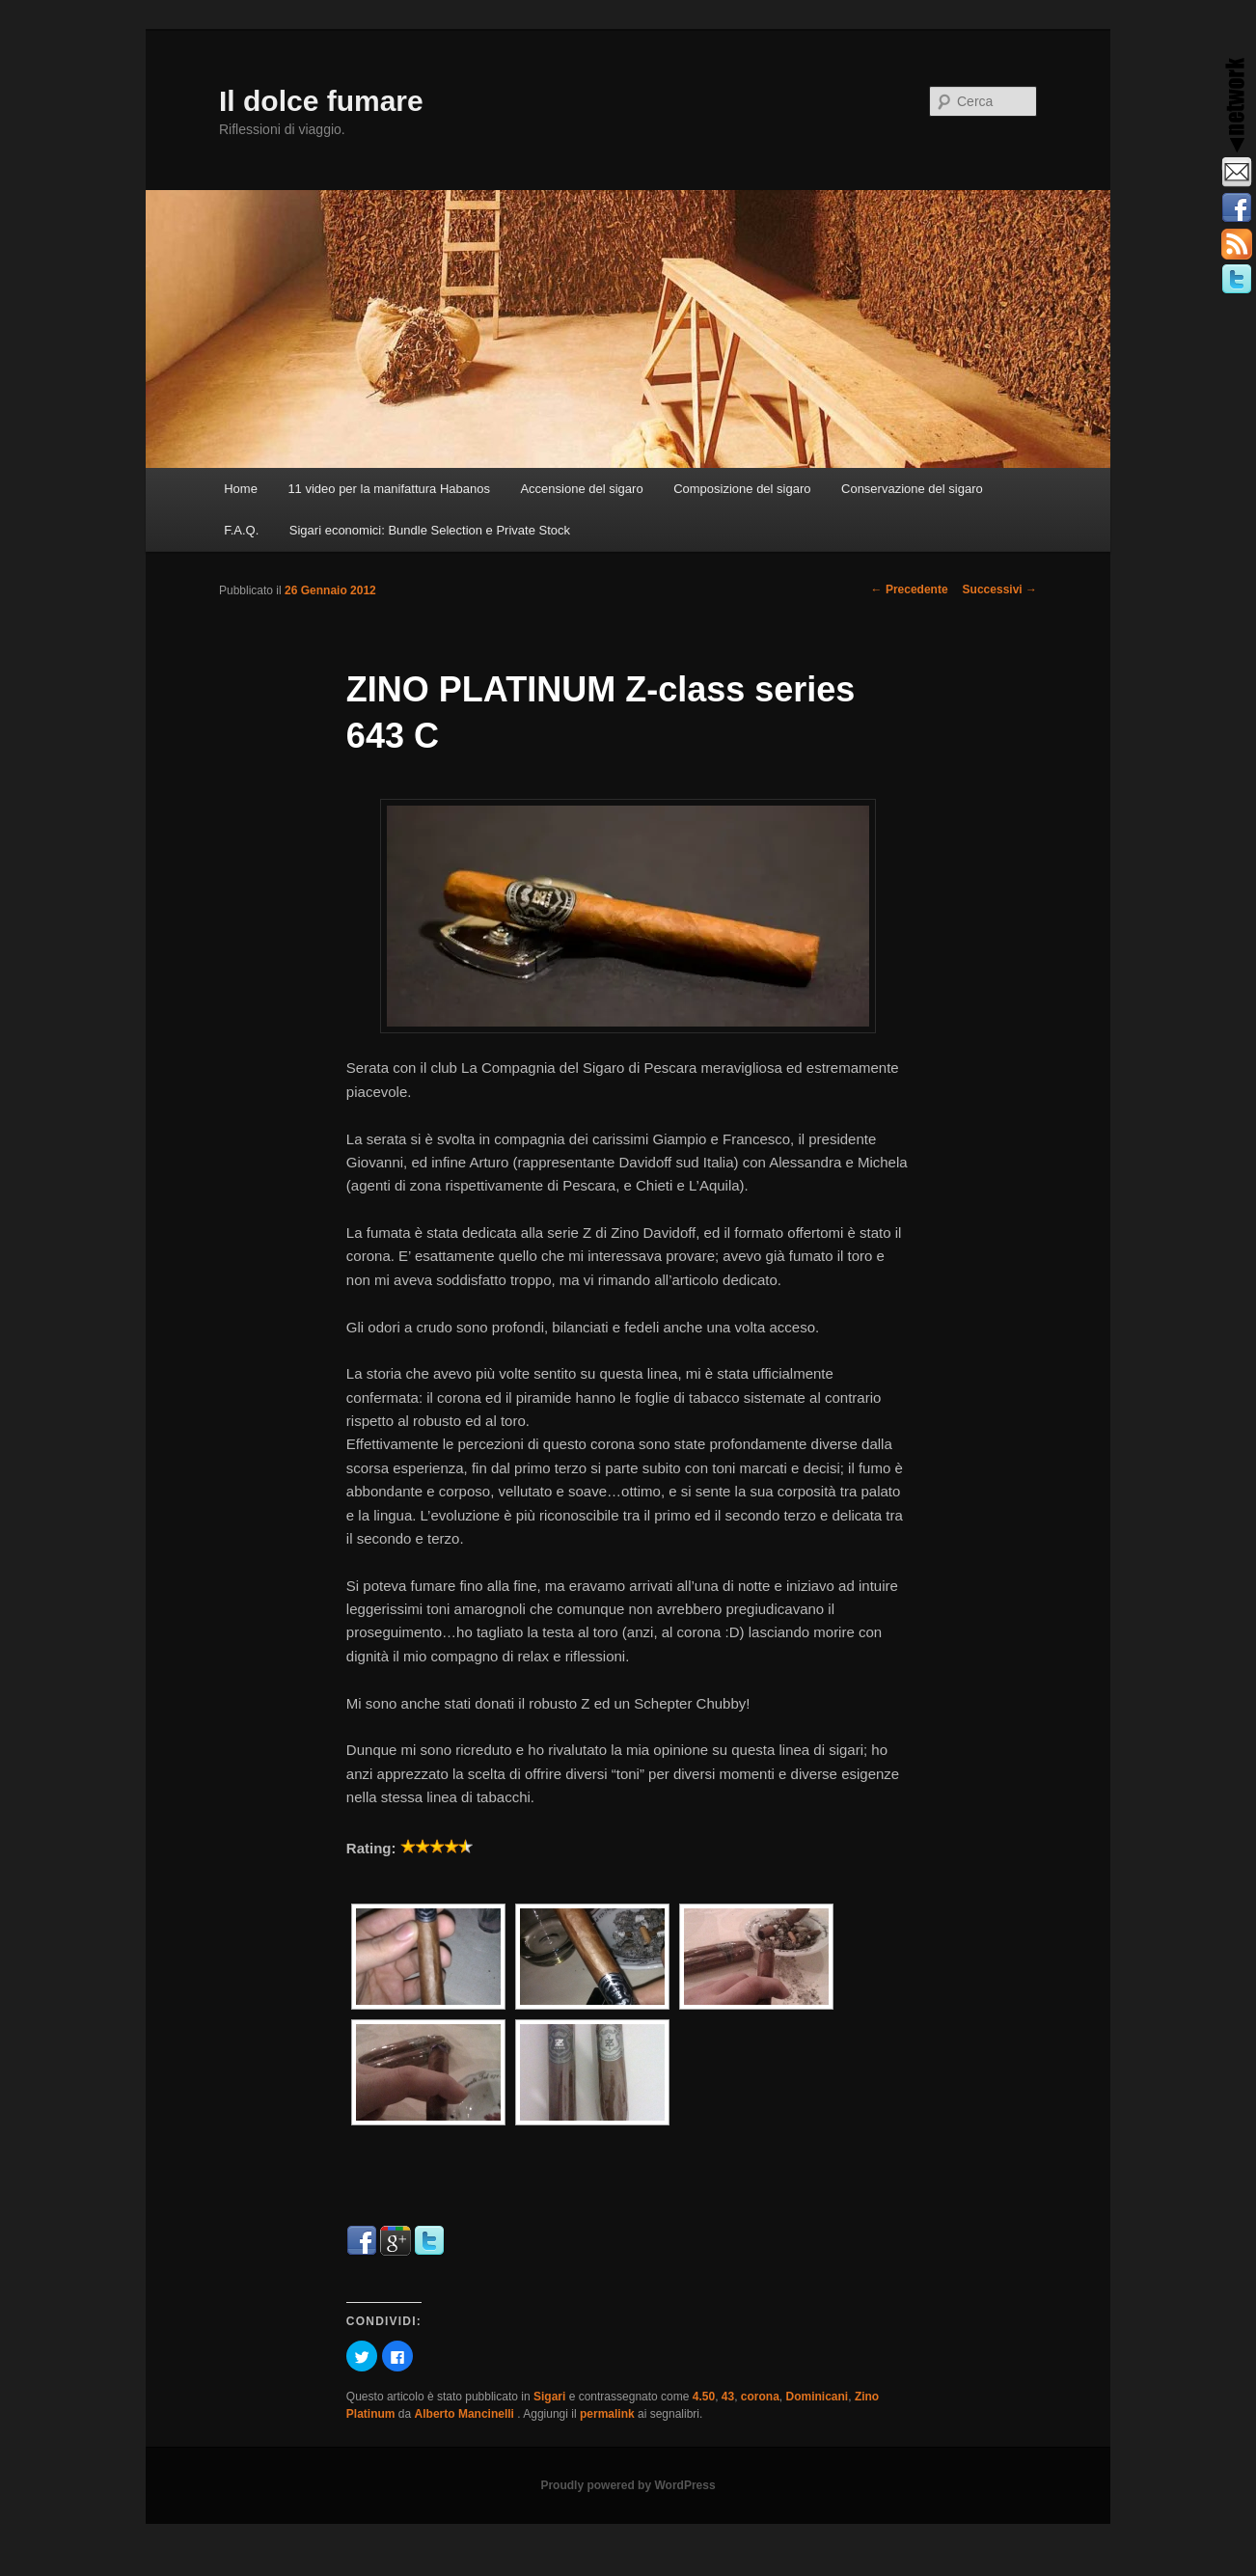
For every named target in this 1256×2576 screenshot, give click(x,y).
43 (728, 2396)
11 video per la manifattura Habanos (388, 488)
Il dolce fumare (321, 101)
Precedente (909, 589)
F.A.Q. (241, 530)
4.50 (704, 2396)
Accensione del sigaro (581, 488)
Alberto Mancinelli (466, 2414)
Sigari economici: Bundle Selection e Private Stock (429, 530)
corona (760, 2396)
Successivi (1000, 589)
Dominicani (817, 2396)
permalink (607, 2414)
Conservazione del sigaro (912, 488)
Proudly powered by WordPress (627, 2485)
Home (241, 488)
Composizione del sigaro (741, 488)
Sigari (549, 2396)
